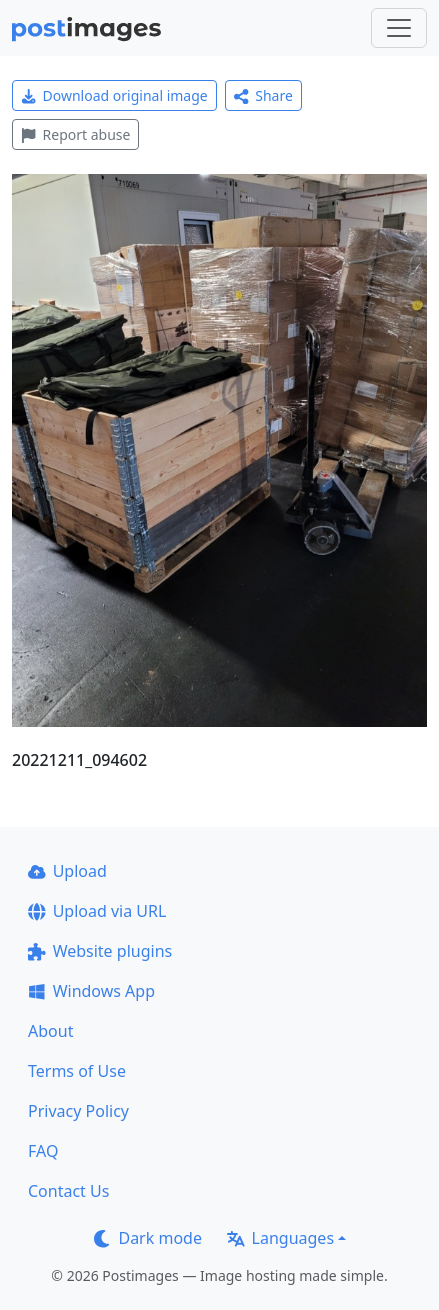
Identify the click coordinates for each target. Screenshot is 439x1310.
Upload (67, 871)
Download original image (114, 95)
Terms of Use (77, 1071)
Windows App (91, 991)
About (50, 1031)
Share (263, 95)
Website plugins (100, 951)
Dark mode (148, 1238)
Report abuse (75, 134)
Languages (280, 1238)
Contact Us (68, 1191)
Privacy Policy (78, 1111)
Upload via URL (97, 911)
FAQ (43, 1151)
